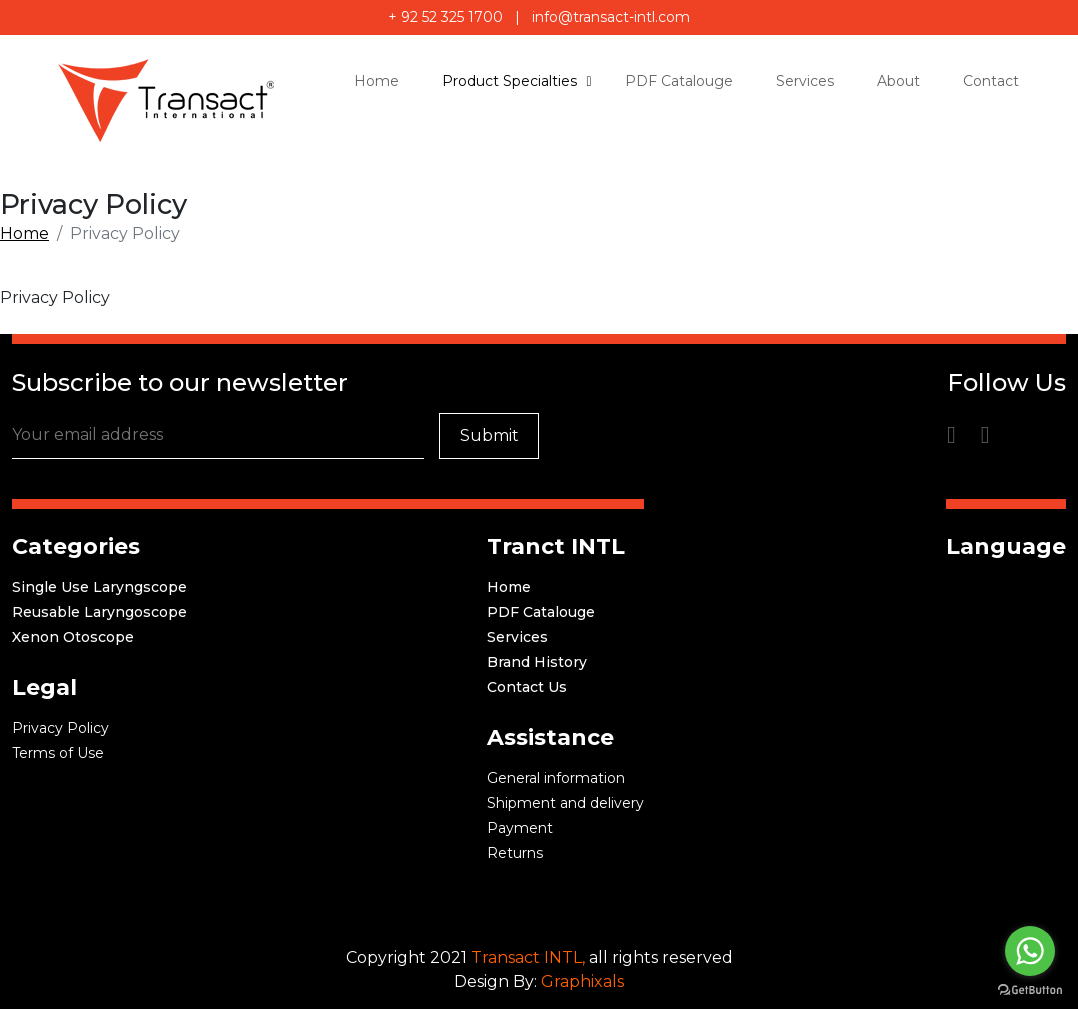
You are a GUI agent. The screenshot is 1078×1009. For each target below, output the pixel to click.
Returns (515, 853)
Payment (520, 828)
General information (556, 778)
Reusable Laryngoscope (99, 612)
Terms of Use (58, 753)
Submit (489, 435)
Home (24, 233)
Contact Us (527, 687)
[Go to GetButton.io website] (1030, 989)
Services (517, 637)
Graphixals (582, 981)
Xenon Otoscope (73, 637)
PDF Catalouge (541, 612)
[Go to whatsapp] (1030, 951)
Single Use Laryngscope (99, 587)
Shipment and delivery (565, 803)
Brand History (537, 662)
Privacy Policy (60, 728)
